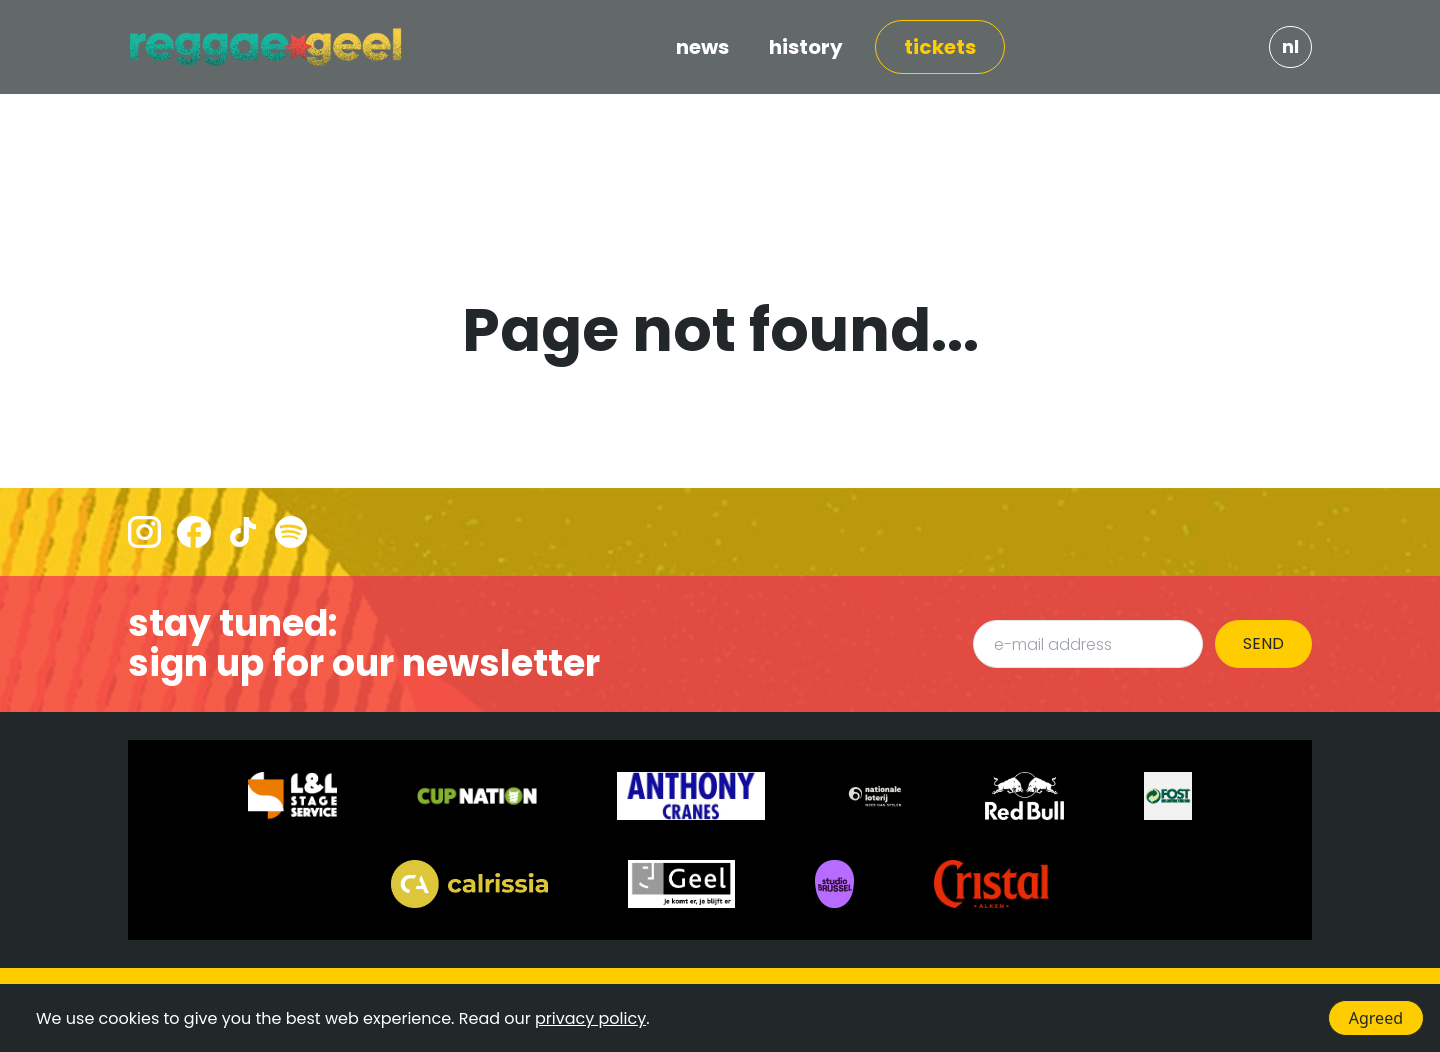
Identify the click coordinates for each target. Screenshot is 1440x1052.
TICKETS (940, 47)
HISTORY (806, 47)
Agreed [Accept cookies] (1376, 1018)
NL (1290, 46)
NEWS (702, 47)
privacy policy (590, 1018)
